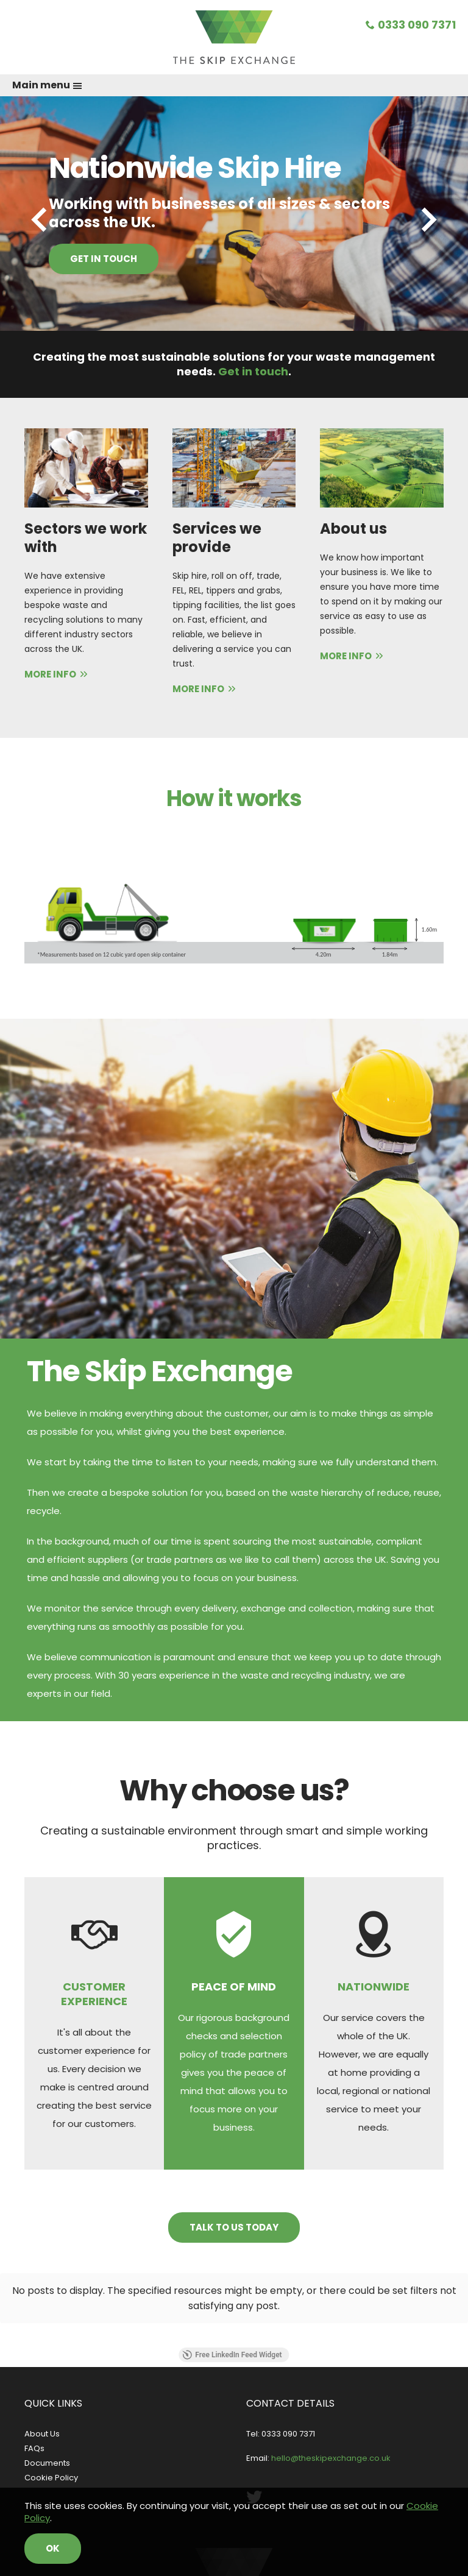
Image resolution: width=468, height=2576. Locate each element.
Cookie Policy (51, 2477)
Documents (47, 2463)
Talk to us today (234, 2227)
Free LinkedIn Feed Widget (232, 2355)
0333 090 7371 (411, 25)
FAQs (34, 2448)
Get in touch (103, 258)
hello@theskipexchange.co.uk (331, 2458)
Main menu (47, 85)
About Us (42, 2434)
